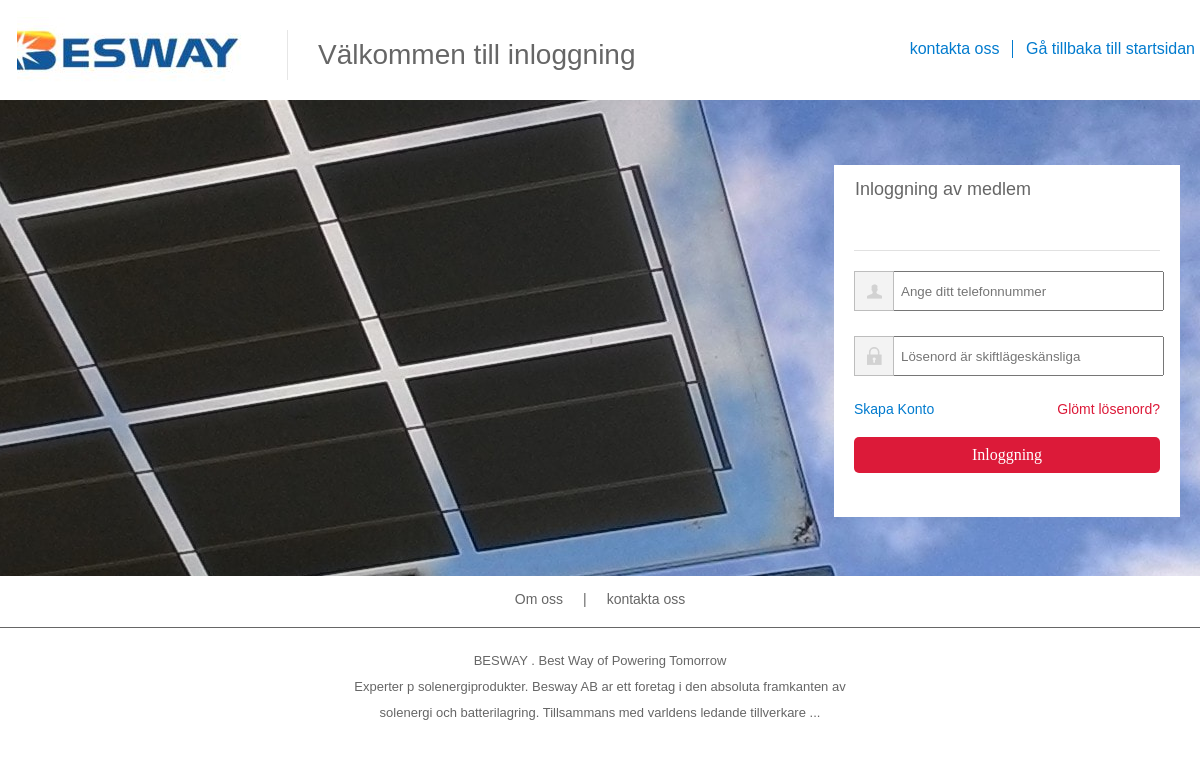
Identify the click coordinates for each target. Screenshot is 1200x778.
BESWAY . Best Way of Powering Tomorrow (600, 660)
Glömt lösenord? (1108, 409)
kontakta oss (646, 599)
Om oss (539, 599)
